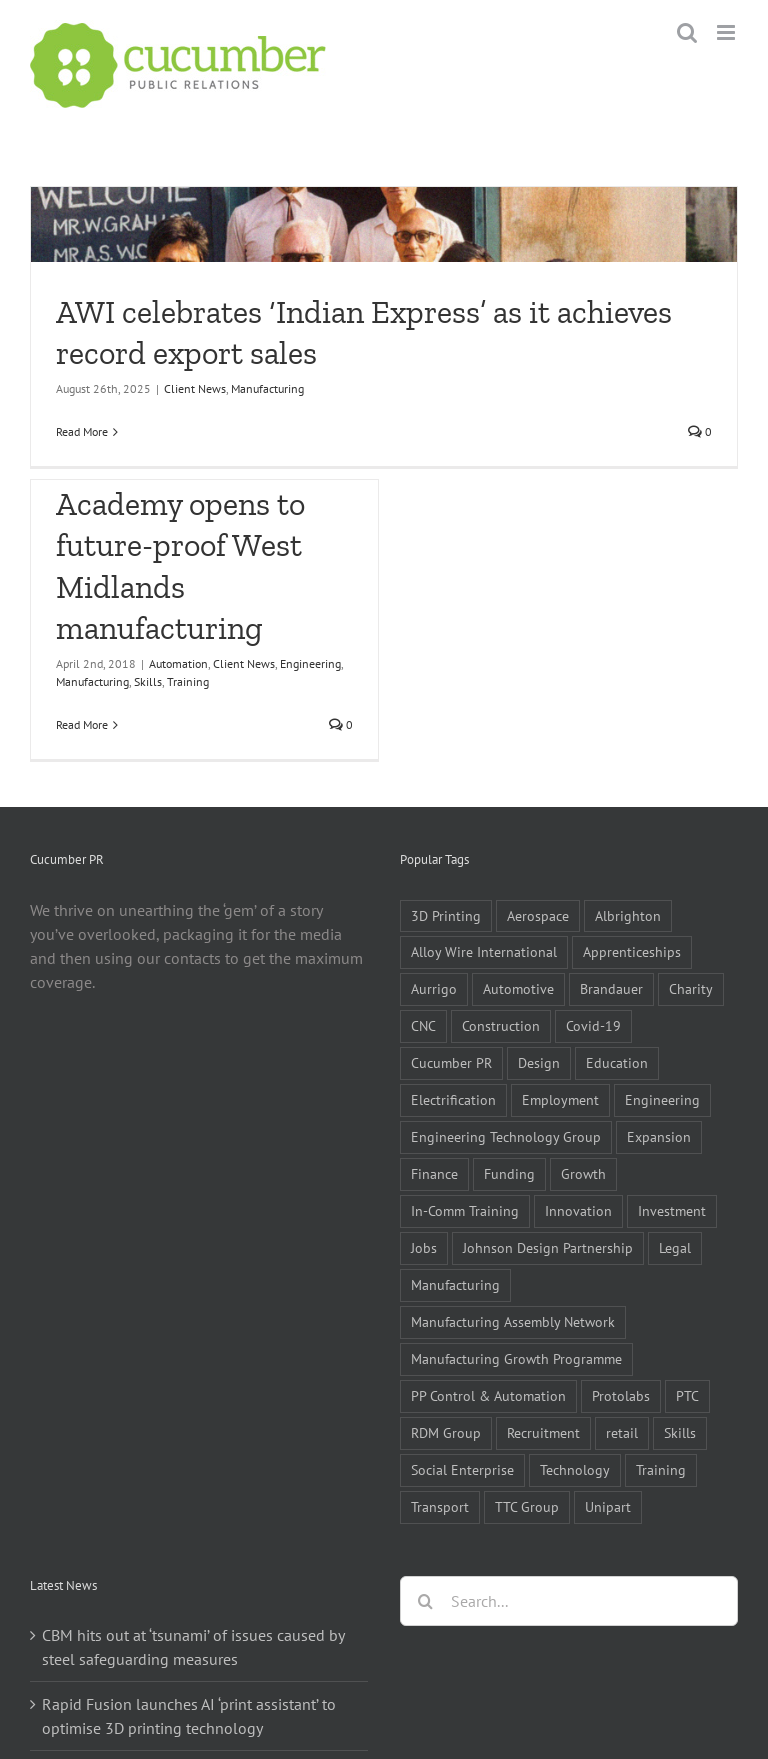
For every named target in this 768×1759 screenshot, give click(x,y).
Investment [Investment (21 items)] (672, 1210)
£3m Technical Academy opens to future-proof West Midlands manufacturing (180, 545)
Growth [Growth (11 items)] (583, 1173)
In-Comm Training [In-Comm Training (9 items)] (465, 1210)
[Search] (425, 1601)
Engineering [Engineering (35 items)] (662, 1099)
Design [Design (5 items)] (539, 1062)
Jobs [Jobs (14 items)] (424, 1247)
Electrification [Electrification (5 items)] (453, 1099)
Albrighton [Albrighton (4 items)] (628, 915)
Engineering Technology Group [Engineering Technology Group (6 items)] (506, 1136)
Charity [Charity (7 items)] (691, 988)
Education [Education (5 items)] (617, 1062)
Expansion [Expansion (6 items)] (659, 1136)
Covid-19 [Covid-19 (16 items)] (593, 1025)
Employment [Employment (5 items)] (560, 1099)
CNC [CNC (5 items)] (423, 1025)
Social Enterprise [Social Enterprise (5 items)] (462, 1469)
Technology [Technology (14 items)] (575, 1469)
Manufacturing (267, 388)
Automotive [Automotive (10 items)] (518, 988)
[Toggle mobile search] (687, 32)
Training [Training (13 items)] (661, 1469)
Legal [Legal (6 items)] (675, 1247)
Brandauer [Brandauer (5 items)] (611, 988)
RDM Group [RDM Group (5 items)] (446, 1432)
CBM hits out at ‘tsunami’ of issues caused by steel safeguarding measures (193, 1647)
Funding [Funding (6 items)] (509, 1173)
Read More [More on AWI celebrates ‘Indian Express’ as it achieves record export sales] (82, 431)
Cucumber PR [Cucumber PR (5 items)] (451, 1062)
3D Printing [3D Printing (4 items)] (446, 915)
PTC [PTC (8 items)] (687, 1395)
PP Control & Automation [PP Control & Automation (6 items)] (488, 1395)
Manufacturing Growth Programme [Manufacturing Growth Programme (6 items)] (516, 1358)
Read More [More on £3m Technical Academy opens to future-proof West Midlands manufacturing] (82, 724)
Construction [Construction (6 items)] (501, 1025)
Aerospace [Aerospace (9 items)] (538, 915)
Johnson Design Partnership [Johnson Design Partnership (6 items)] (548, 1247)
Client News (195, 388)
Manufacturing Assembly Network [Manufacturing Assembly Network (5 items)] (513, 1321)
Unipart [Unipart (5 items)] (608, 1506)
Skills (148, 681)
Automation (178, 663)
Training (188, 681)
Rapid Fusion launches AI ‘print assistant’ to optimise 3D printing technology (189, 1716)
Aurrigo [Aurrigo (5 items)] (434, 988)
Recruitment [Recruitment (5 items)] (543, 1432)
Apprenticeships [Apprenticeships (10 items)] (632, 951)
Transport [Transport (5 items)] (440, 1506)
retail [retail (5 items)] (622, 1432)
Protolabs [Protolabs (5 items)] (621, 1395)
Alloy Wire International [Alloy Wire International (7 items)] (484, 951)
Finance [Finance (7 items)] (434, 1173)
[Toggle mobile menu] (727, 32)
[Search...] (569, 1601)
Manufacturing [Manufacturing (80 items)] (455, 1284)
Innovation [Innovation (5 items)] (578, 1210)
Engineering (310, 663)
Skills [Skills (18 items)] (680, 1432)
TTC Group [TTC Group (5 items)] (527, 1506)
